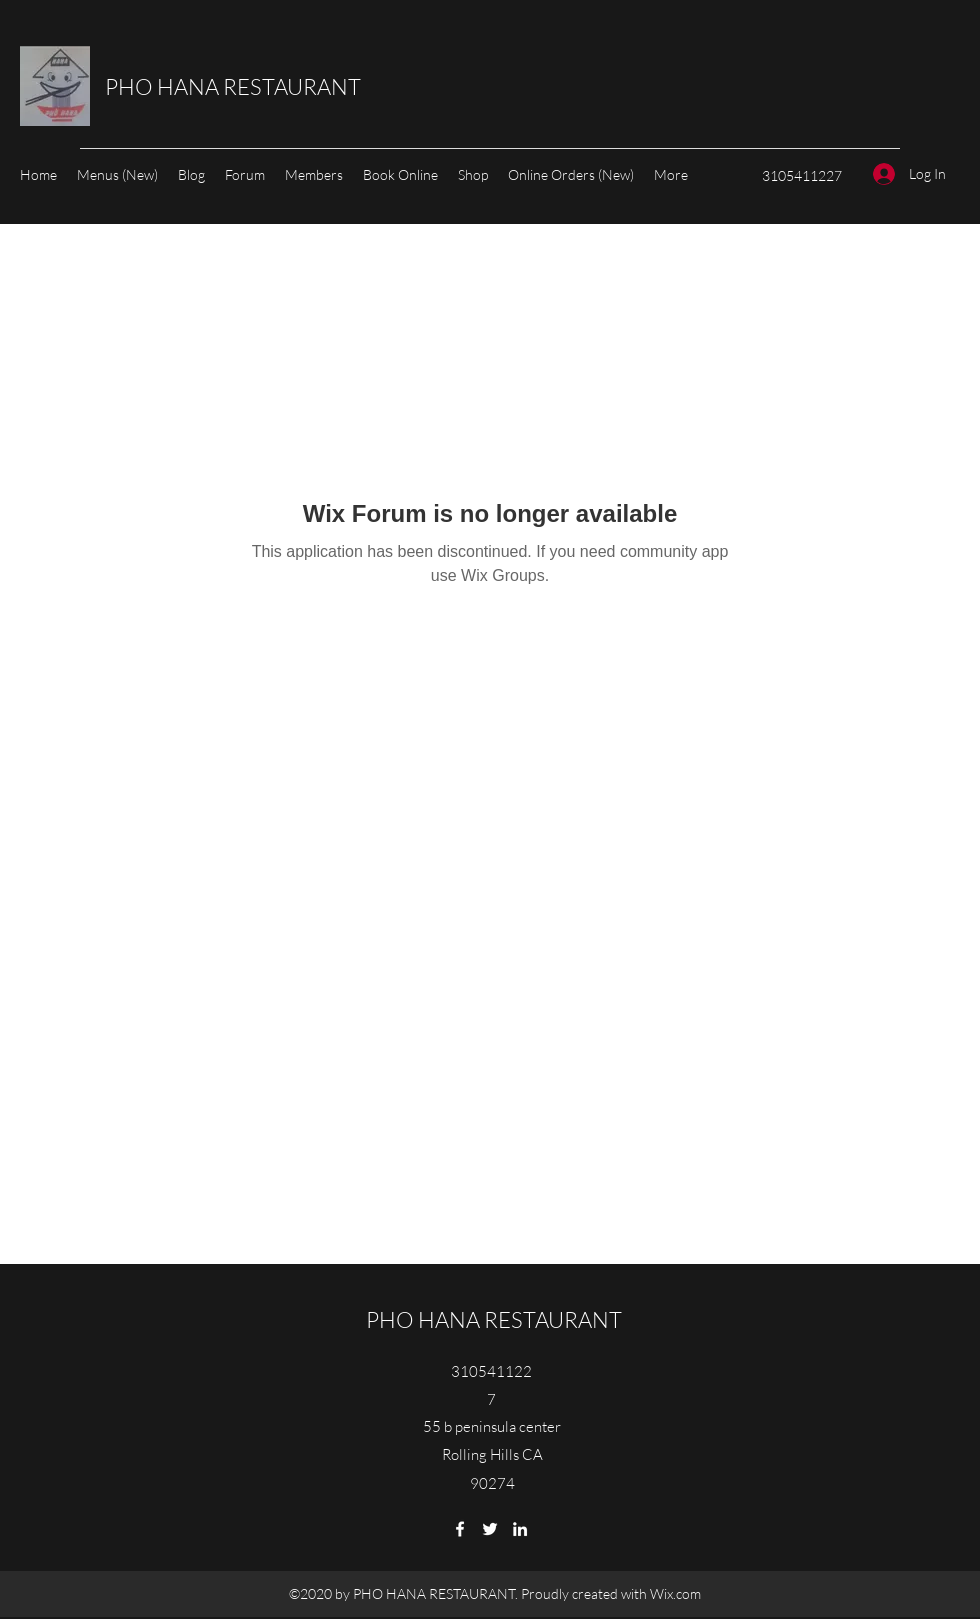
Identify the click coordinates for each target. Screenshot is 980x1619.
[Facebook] (460, 1529)
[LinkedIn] (520, 1529)
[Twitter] (490, 1529)
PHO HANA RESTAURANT (233, 86)
